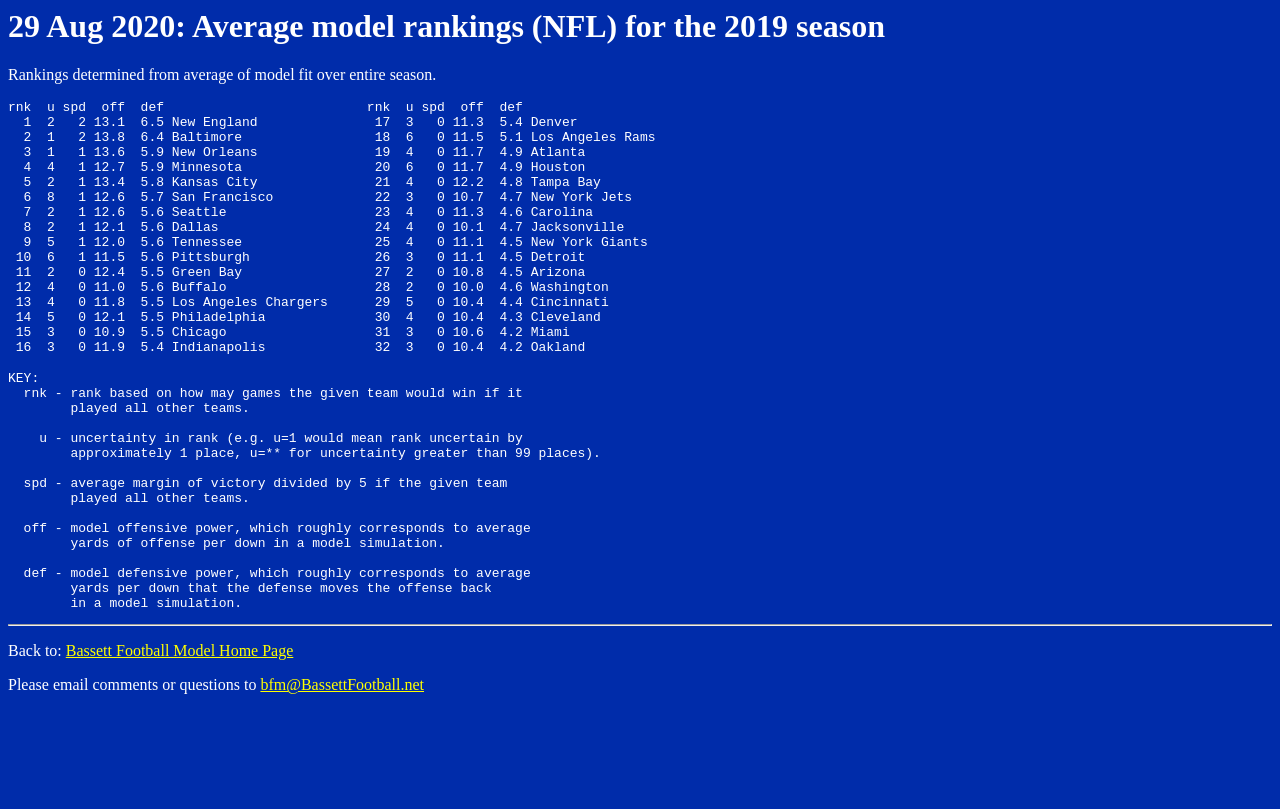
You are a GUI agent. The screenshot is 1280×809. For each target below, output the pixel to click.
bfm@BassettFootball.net (342, 783)
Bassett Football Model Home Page (180, 749)
